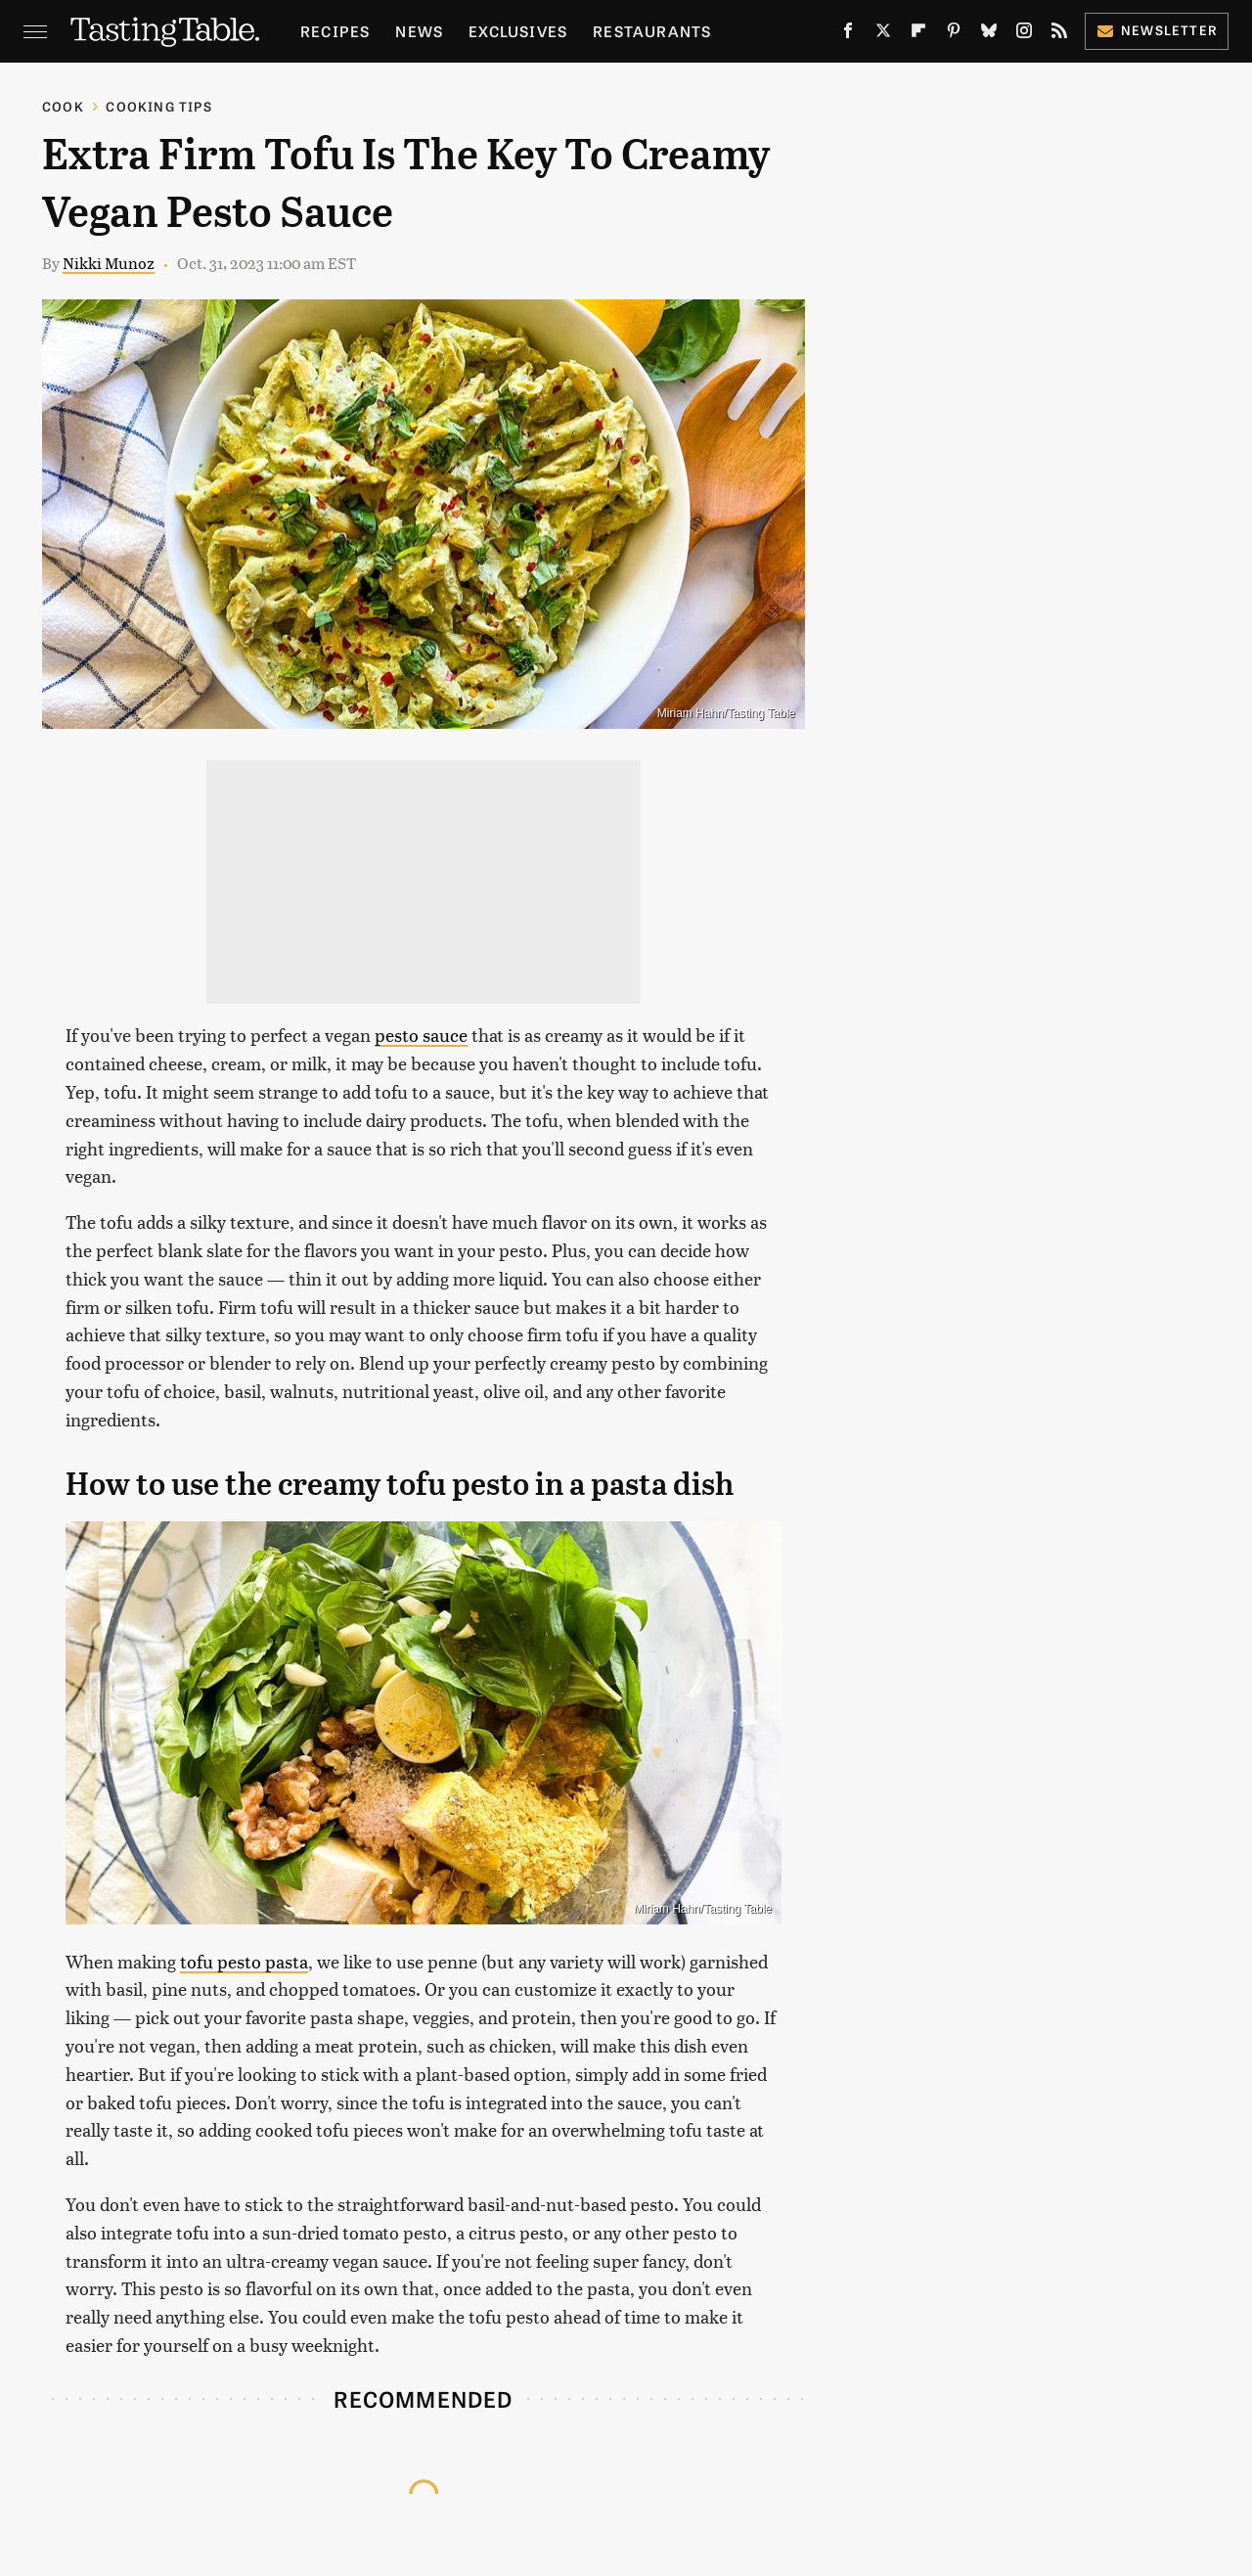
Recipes (335, 31)
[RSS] (1059, 34)
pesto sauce (421, 1034)
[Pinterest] (953, 34)
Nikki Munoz (109, 262)
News (419, 31)
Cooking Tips (158, 106)
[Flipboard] (918, 34)
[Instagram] (1024, 34)
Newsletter (1157, 30)
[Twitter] (883, 34)
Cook (63, 106)
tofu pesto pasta (244, 1961)
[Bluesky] (989, 34)
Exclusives (518, 31)
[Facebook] (848, 34)
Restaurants (652, 31)
